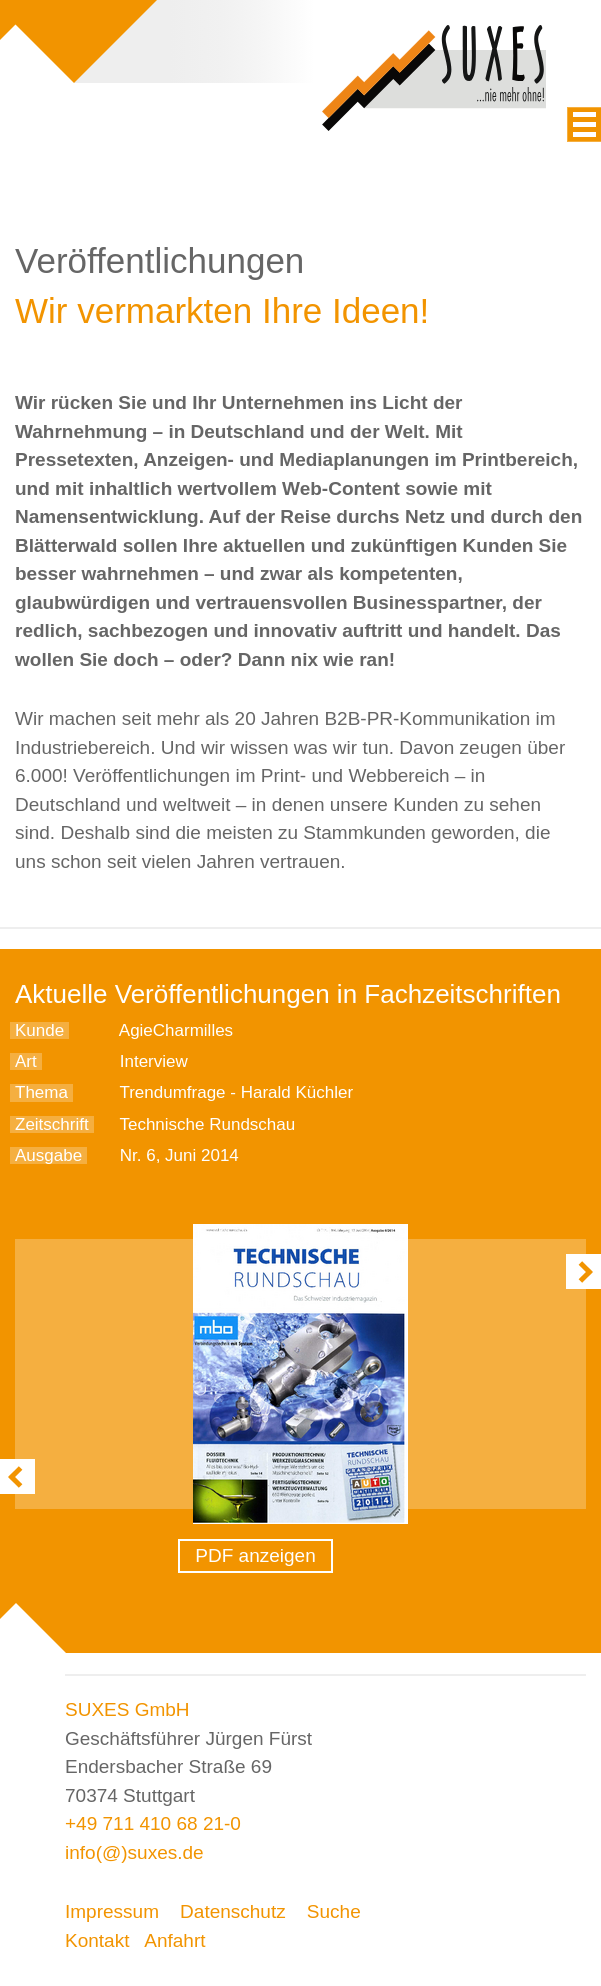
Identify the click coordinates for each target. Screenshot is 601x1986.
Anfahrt (174, 1940)
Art (26, 1061)
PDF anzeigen (255, 1555)
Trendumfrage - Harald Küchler (236, 1092)
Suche (334, 1911)
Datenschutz (233, 1911)
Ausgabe (48, 1155)
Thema (41, 1092)
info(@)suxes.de (134, 1852)
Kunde (39, 1030)
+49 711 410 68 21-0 (153, 1823)
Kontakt (97, 1940)
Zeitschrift (52, 1124)
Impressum (112, 1911)
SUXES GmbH (127, 1709)
